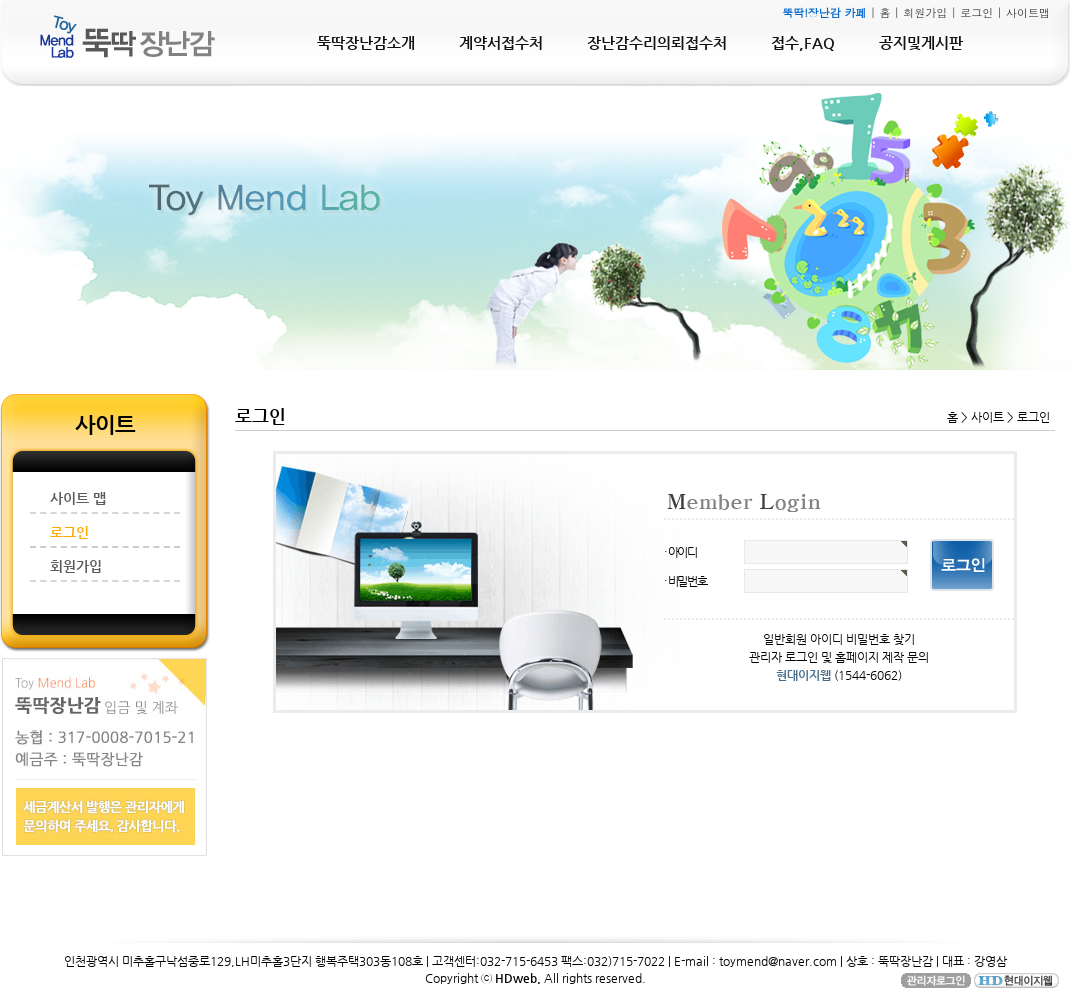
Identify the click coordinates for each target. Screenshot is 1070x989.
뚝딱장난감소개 (366, 42)
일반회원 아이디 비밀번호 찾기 (839, 639)
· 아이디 (680, 552)
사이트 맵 (78, 498)
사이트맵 (1028, 12)
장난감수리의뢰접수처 (657, 42)
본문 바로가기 (0, 0)
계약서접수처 (501, 42)
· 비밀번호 (685, 581)
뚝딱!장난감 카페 (824, 12)
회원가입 (925, 12)
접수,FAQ (803, 42)
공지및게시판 (921, 42)
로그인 (976, 12)
